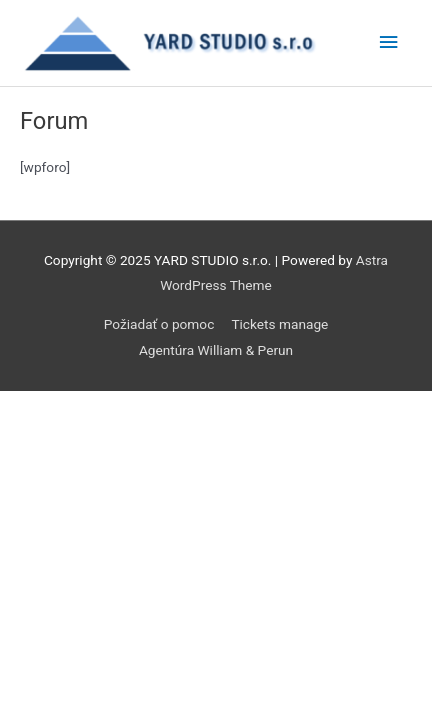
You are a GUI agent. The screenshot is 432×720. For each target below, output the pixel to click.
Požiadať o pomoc (159, 324)
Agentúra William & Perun (216, 350)
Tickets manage (279, 324)
